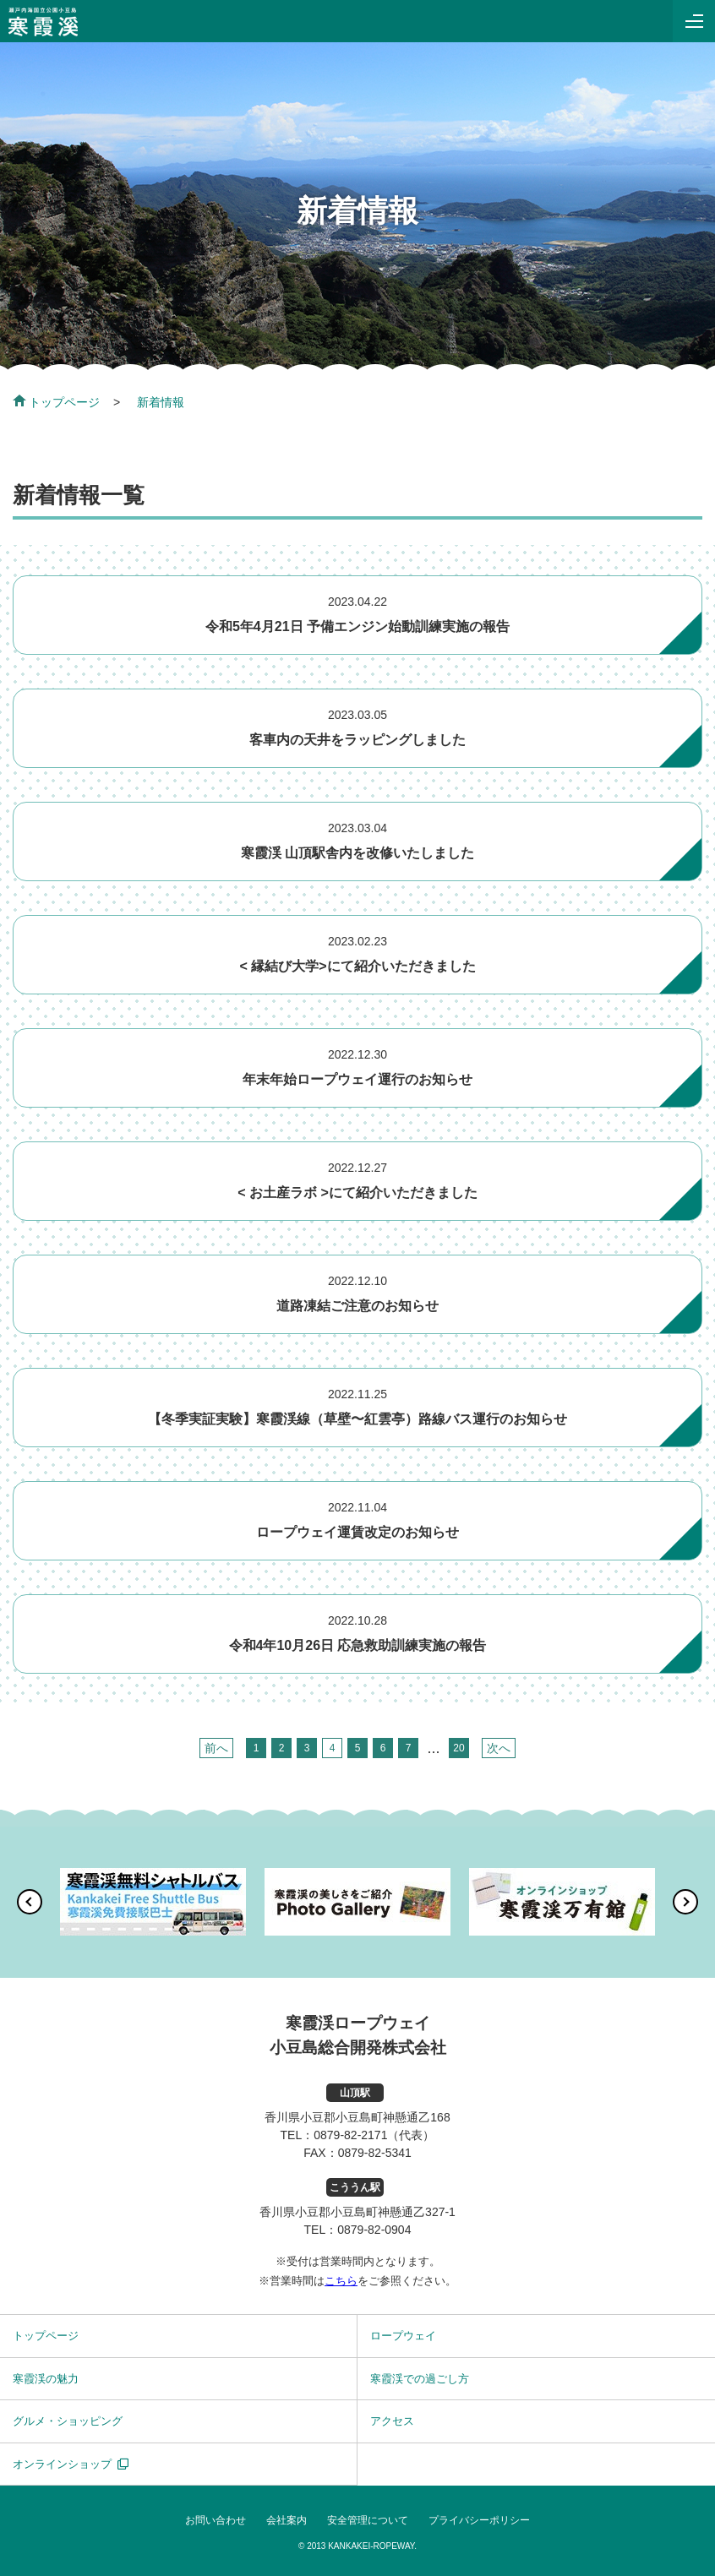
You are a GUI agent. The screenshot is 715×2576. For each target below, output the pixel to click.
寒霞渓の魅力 (46, 2378)
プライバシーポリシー (479, 2520)
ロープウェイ (403, 2335)
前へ (216, 1748)
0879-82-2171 (350, 2135)
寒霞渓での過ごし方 (419, 2378)
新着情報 (160, 402)
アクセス (392, 2421)
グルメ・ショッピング (68, 2421)
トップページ (56, 402)
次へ (498, 1748)
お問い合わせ (215, 2520)
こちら (341, 2280)
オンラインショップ (62, 2464)
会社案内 (286, 2520)
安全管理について (367, 2520)
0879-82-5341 (375, 2152)
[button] (29, 1901)
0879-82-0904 (374, 2229)
